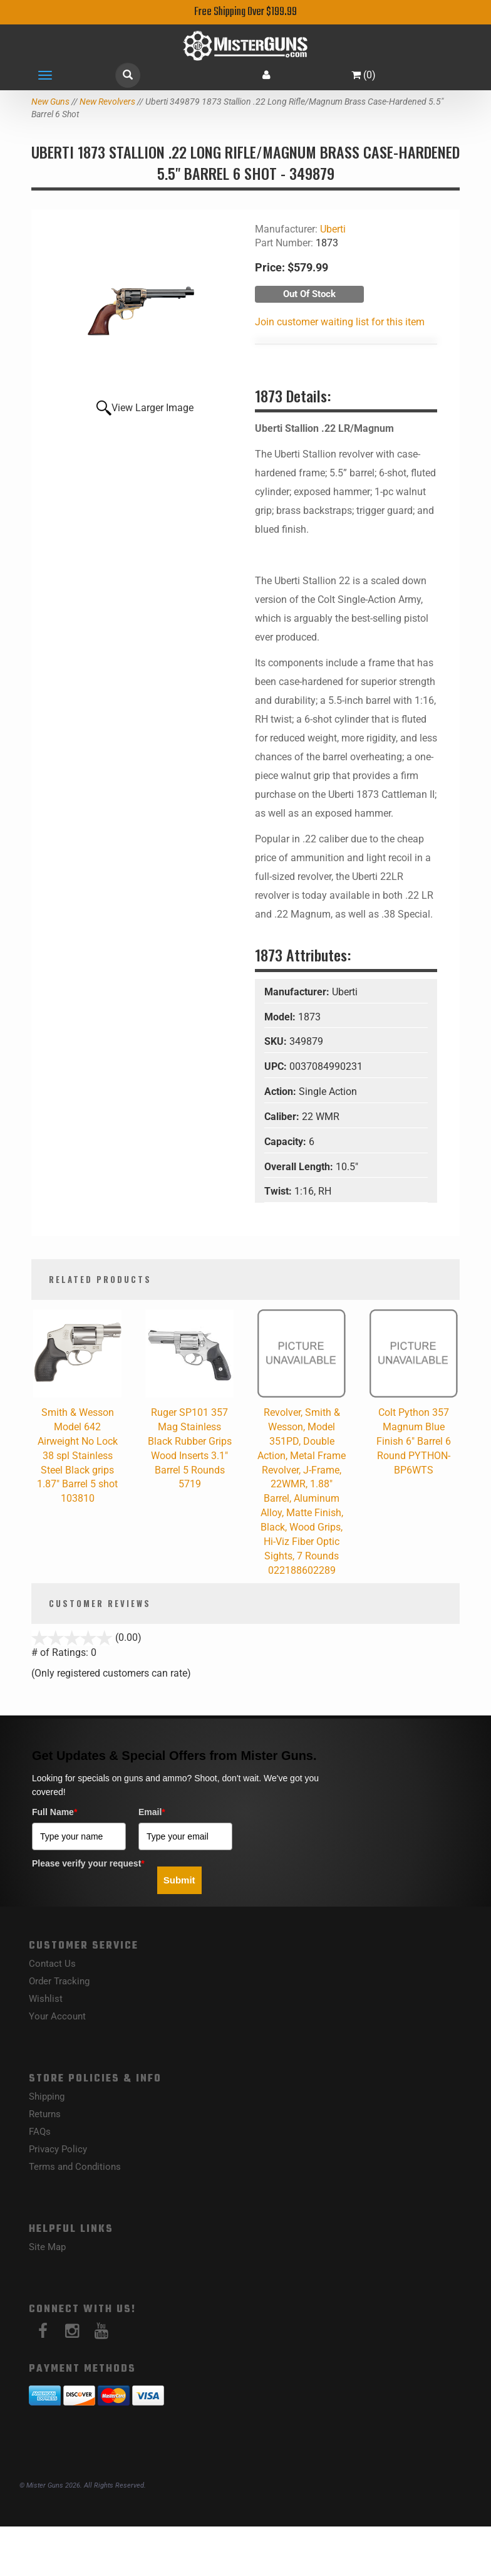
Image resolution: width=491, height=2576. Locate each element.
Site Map (47, 2247)
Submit (179, 1880)
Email (151, 1812)
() (363, 75)
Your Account (57, 2016)
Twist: (279, 1191)
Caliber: (283, 1117)
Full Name (54, 1812)
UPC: (276, 1066)
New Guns (50, 102)
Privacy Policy (58, 2149)
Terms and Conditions (75, 2166)
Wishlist (46, 1998)
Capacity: (286, 1142)
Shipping (47, 2096)
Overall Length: (300, 1167)
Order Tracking (59, 1981)
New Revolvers (107, 102)
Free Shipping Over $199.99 (245, 12)
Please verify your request (88, 1863)
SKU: (276, 1041)
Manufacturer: (298, 992)
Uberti (333, 229)
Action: (281, 1091)
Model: (281, 1017)
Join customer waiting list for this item (340, 322)
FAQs (40, 2131)
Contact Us (52, 1963)
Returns (45, 2114)
